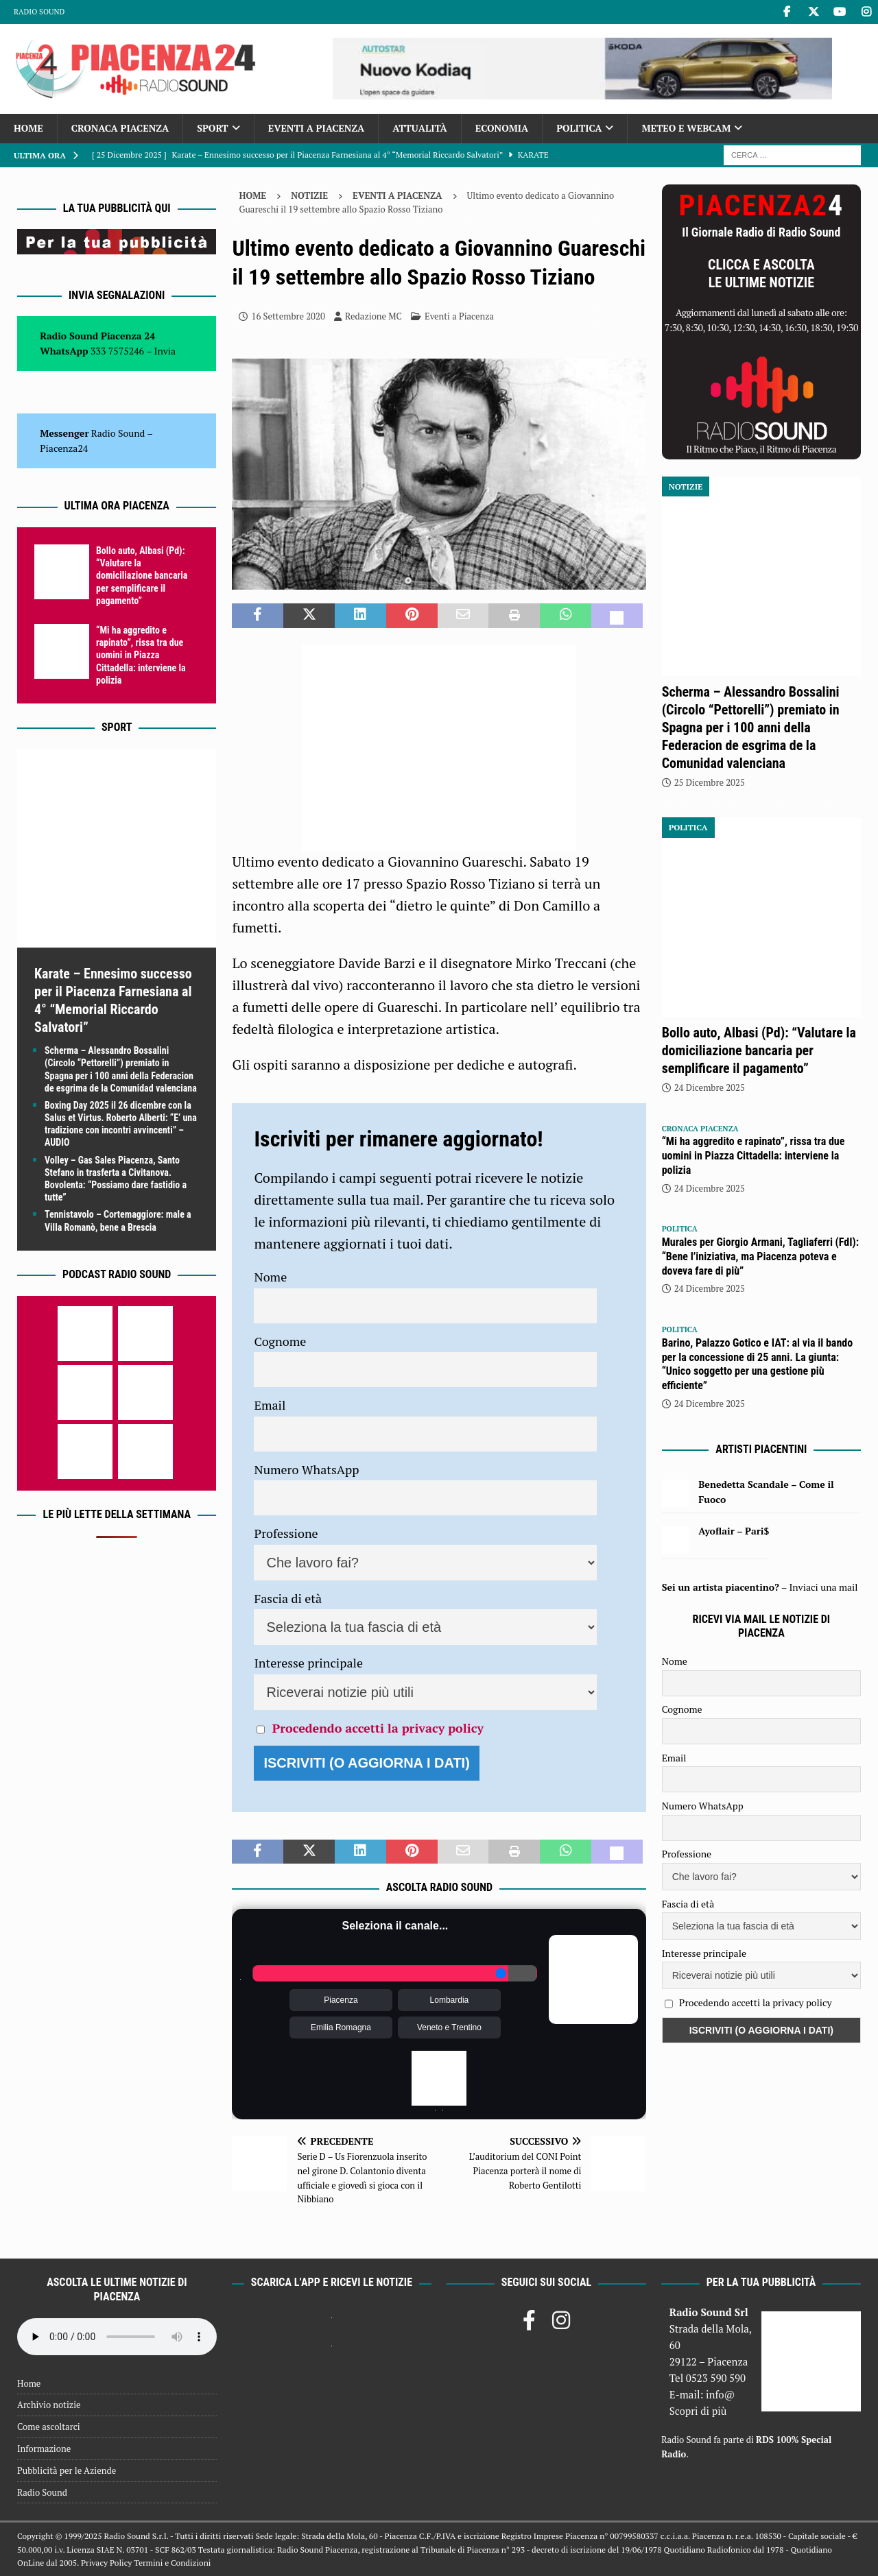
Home (28, 127)
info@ (720, 2394)
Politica (579, 127)
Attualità (419, 127)
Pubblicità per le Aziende (66, 2470)
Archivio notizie (49, 2404)
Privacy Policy (106, 2562)
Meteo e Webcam (686, 127)
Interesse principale (308, 1662)
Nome (270, 1276)
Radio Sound (39, 11)
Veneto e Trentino (449, 2027)
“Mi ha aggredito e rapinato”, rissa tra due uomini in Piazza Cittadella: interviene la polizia (141, 655)
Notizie (309, 195)
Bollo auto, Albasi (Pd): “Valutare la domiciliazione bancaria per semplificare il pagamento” (141, 575)
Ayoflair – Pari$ (733, 1530)
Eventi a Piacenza (316, 127)
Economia (501, 127)
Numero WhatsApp (306, 1469)
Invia (165, 350)
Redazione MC (373, 316)
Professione (286, 1533)
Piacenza (340, 2000)
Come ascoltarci (48, 2426)
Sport (212, 127)
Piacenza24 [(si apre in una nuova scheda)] (64, 448)
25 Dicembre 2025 (709, 782)
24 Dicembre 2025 (709, 1087)
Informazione (44, 2448)
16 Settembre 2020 (287, 316)
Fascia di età (288, 1598)
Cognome (280, 1341)
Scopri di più (698, 2411)
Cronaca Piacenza (120, 127)
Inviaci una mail (823, 1586)
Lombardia (449, 2000)
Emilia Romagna (341, 2027)
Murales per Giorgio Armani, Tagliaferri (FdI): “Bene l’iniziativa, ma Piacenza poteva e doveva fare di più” (760, 1256)
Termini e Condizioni (172, 2562)
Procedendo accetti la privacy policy (378, 1728)
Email (269, 1405)
